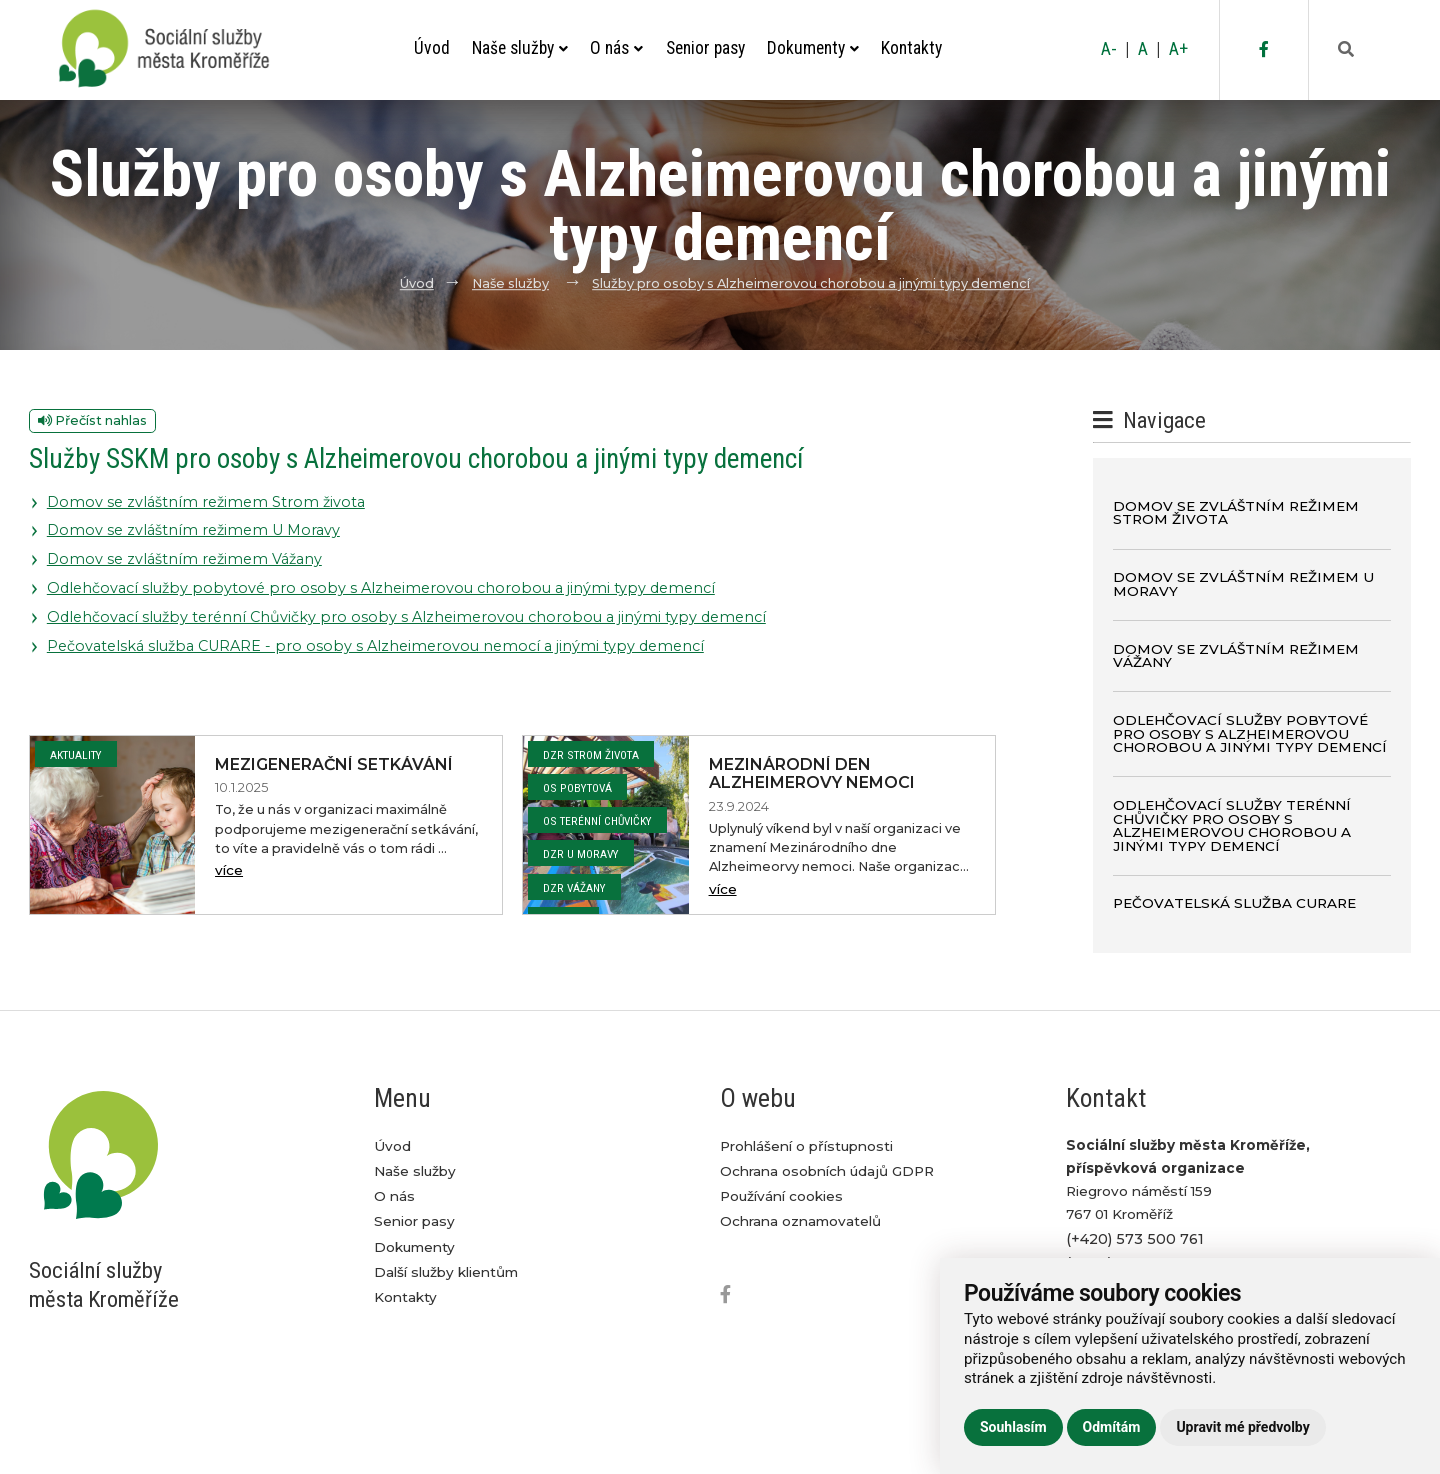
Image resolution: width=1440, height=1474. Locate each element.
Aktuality (76, 755)
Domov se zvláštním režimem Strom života (206, 502)
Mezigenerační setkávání (334, 764)
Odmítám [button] (1112, 1427)
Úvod (432, 48)
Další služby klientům (446, 1272)
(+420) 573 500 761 (1135, 1239)
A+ (1178, 49)
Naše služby (520, 48)
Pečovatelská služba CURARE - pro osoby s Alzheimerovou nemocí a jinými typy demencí (375, 646)
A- (1109, 49)
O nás (616, 48)
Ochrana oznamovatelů (800, 1221)
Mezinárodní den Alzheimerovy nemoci (812, 774)
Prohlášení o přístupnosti (806, 1146)
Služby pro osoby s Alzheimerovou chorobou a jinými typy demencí (811, 283)
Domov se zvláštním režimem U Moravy (193, 530)
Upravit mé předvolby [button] (1242, 1427)
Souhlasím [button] (1013, 1427)
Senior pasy (705, 48)
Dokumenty (813, 48)
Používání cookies (781, 1196)
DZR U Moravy (581, 854)
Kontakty (911, 48)
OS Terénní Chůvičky (597, 821)
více (229, 870)
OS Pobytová (577, 788)
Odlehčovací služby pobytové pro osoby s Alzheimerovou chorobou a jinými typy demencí (381, 588)
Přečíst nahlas (92, 420)
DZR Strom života (591, 755)
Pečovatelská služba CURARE (1234, 903)
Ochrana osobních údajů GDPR (827, 1171)
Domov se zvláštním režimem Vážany (184, 559)
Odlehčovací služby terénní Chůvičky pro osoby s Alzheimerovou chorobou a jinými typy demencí (406, 617)
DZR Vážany (574, 888)
